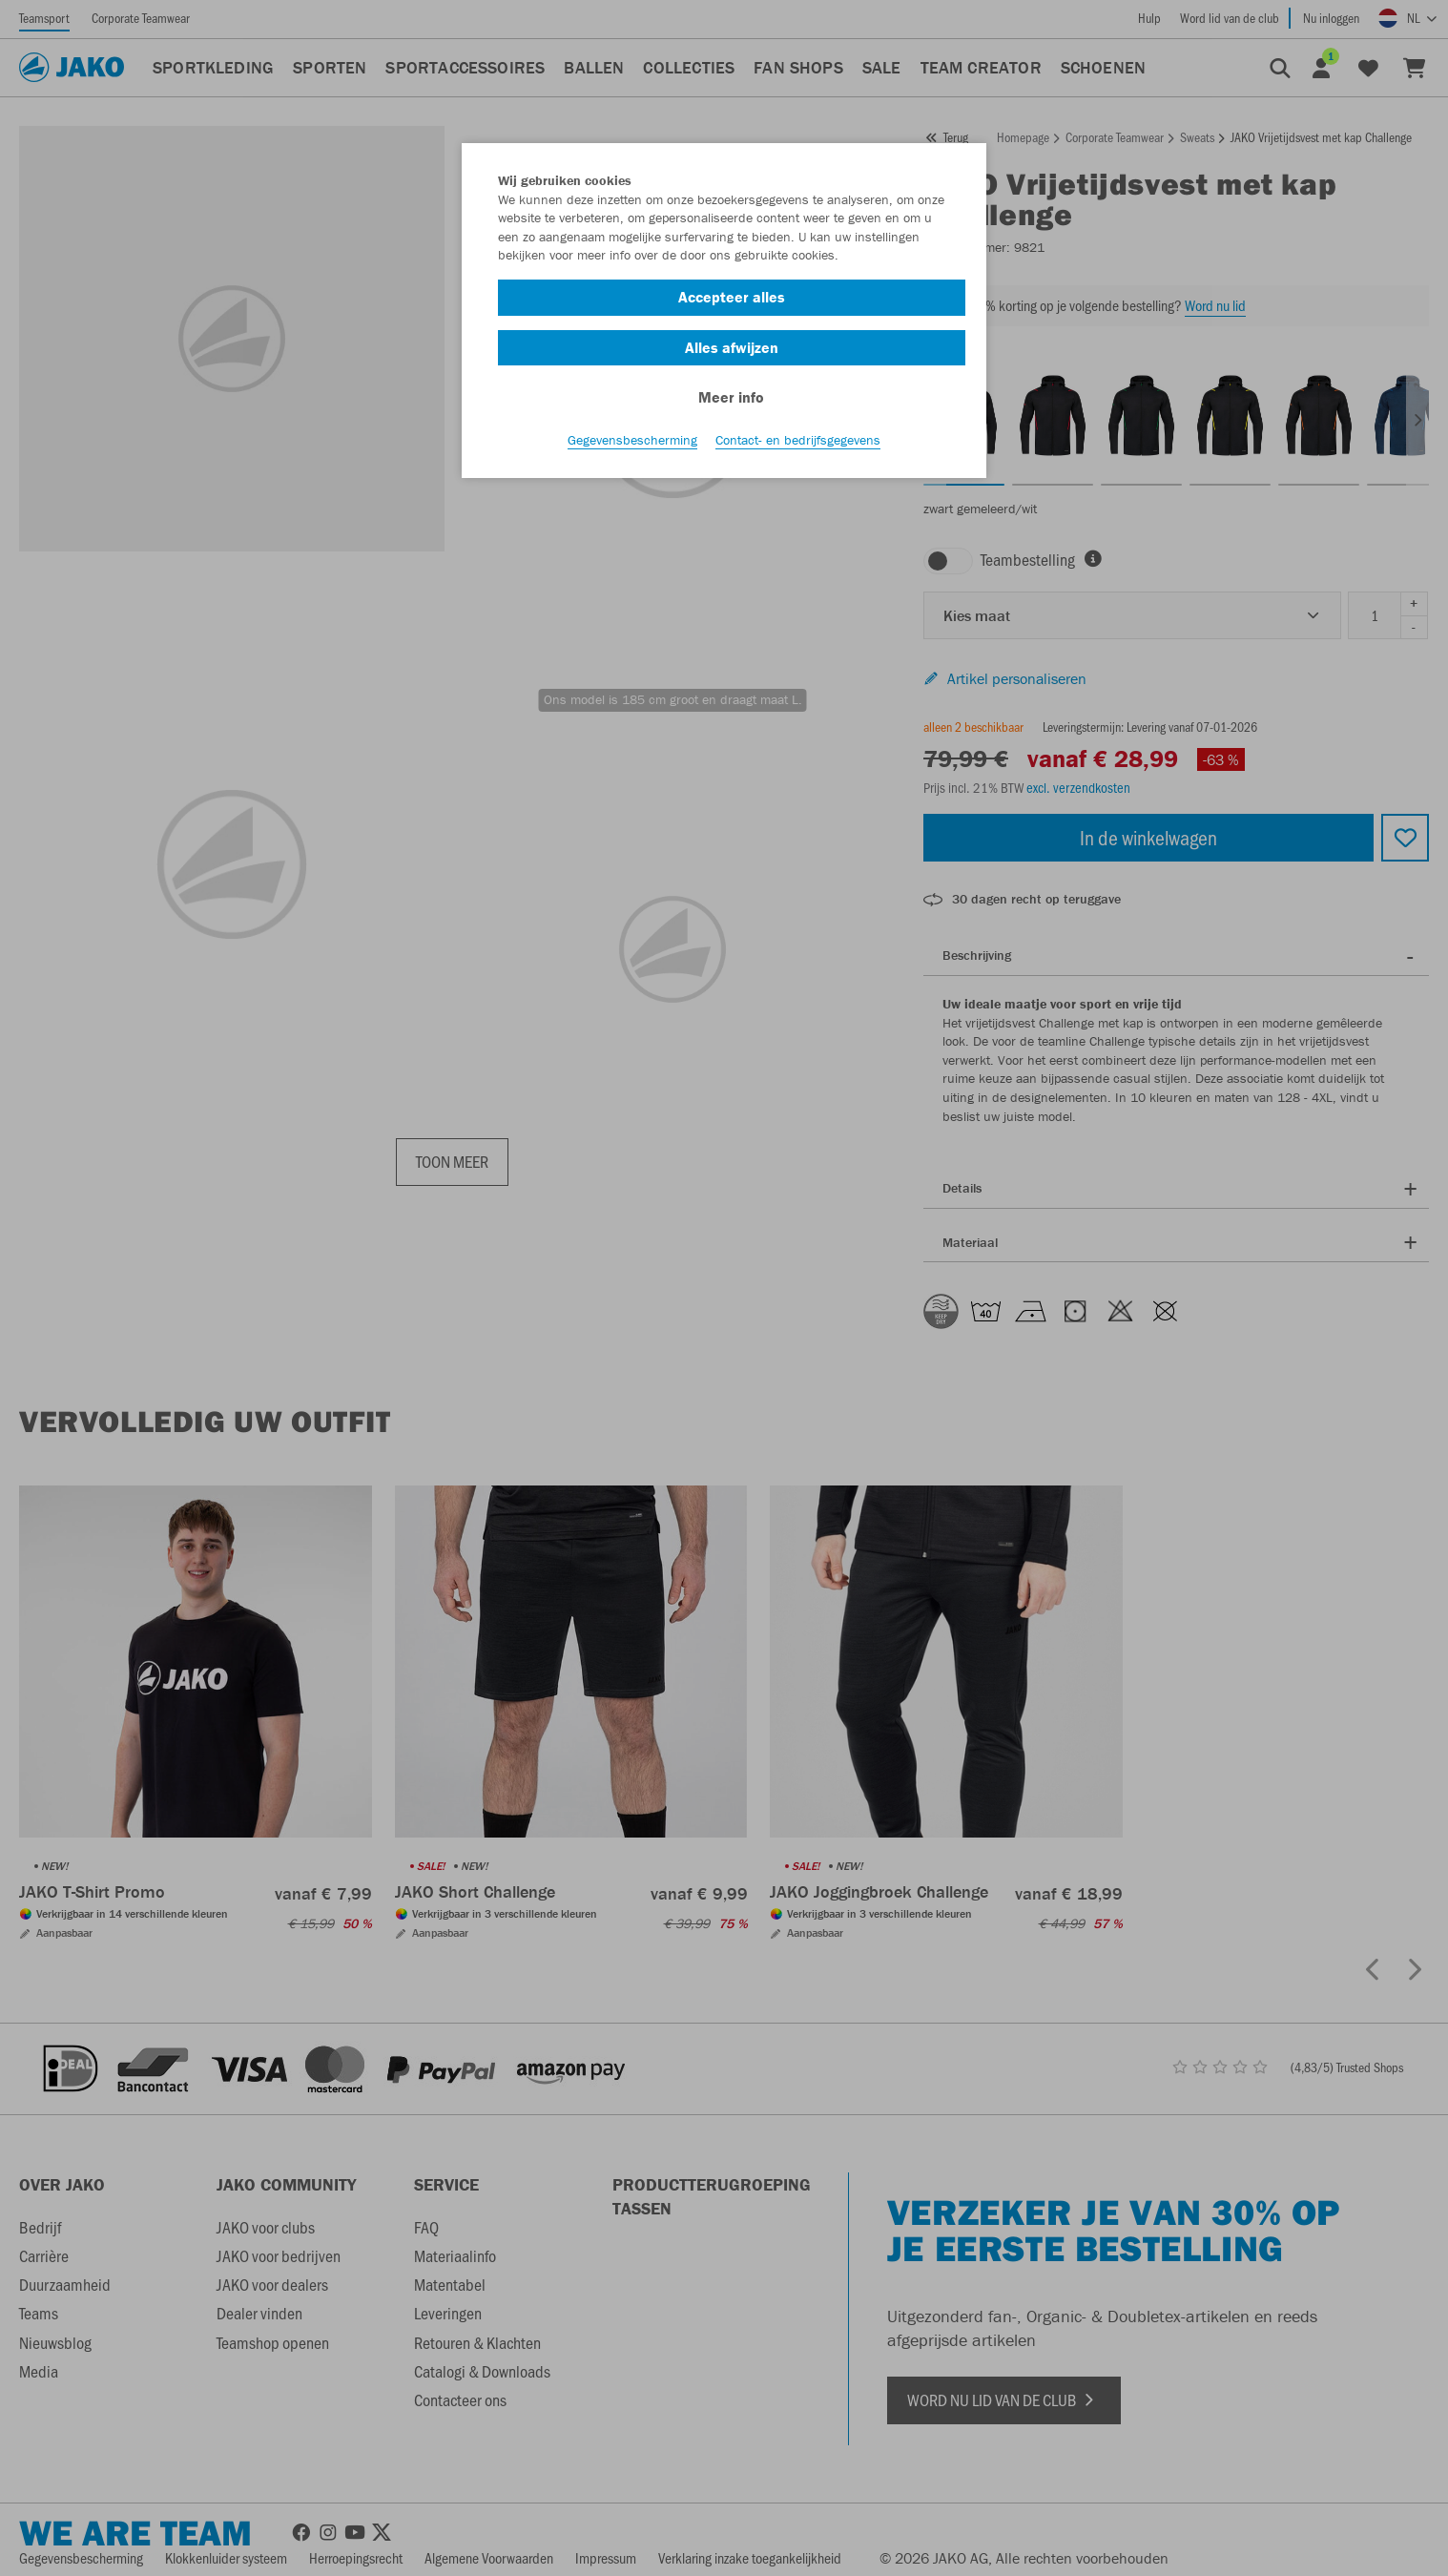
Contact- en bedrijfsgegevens (797, 439)
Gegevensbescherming (632, 439)
